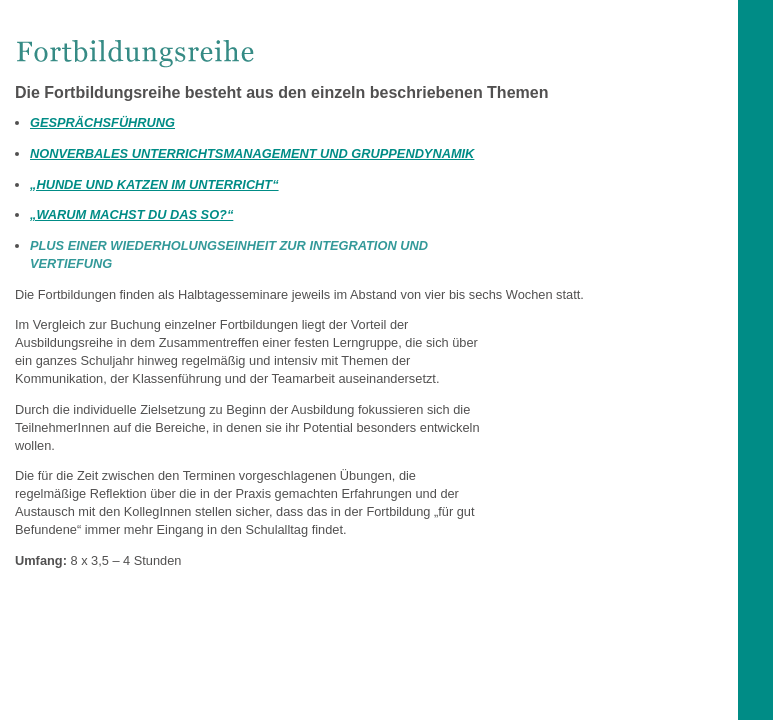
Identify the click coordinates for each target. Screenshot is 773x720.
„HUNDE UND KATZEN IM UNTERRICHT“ (154, 184)
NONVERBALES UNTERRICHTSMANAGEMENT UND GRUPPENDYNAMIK (252, 153)
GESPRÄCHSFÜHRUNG (102, 122)
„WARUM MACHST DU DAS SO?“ (131, 214)
